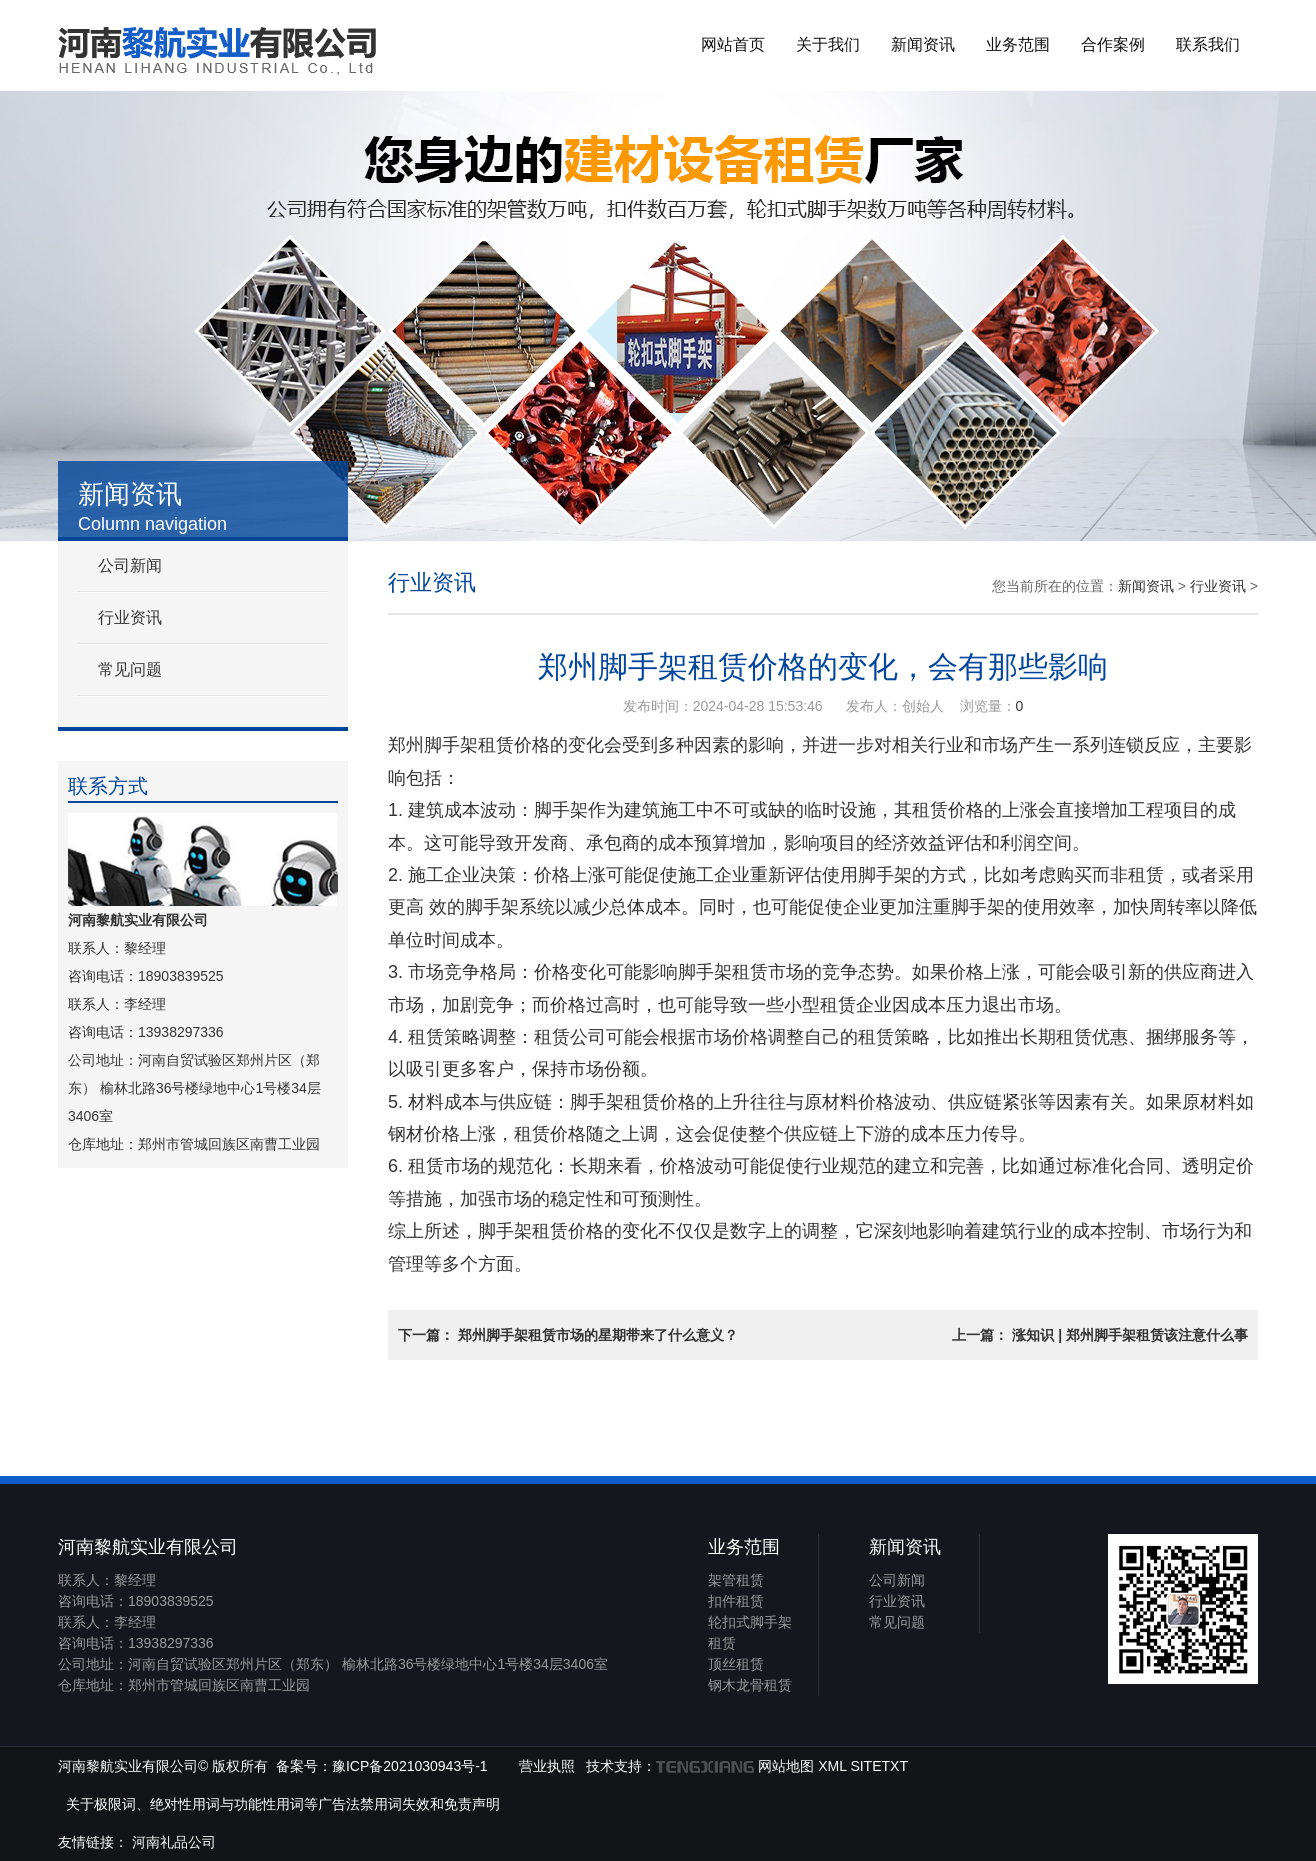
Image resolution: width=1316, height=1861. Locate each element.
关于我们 (828, 44)
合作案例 (1113, 44)
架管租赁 (736, 1580)
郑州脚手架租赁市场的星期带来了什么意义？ (598, 1335)
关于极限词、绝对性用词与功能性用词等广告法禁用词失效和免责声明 (283, 1804)
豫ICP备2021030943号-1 (410, 1766)
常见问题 (130, 669)
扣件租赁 (736, 1601)
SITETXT (879, 1766)
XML (832, 1766)
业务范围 (1018, 44)
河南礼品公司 (174, 1842)
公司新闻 (130, 565)
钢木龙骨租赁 (750, 1685)
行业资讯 (130, 617)
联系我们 (1208, 44)
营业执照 (547, 1766)
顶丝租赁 (736, 1664)
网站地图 (786, 1766)
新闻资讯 (923, 44)
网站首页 (733, 44)
